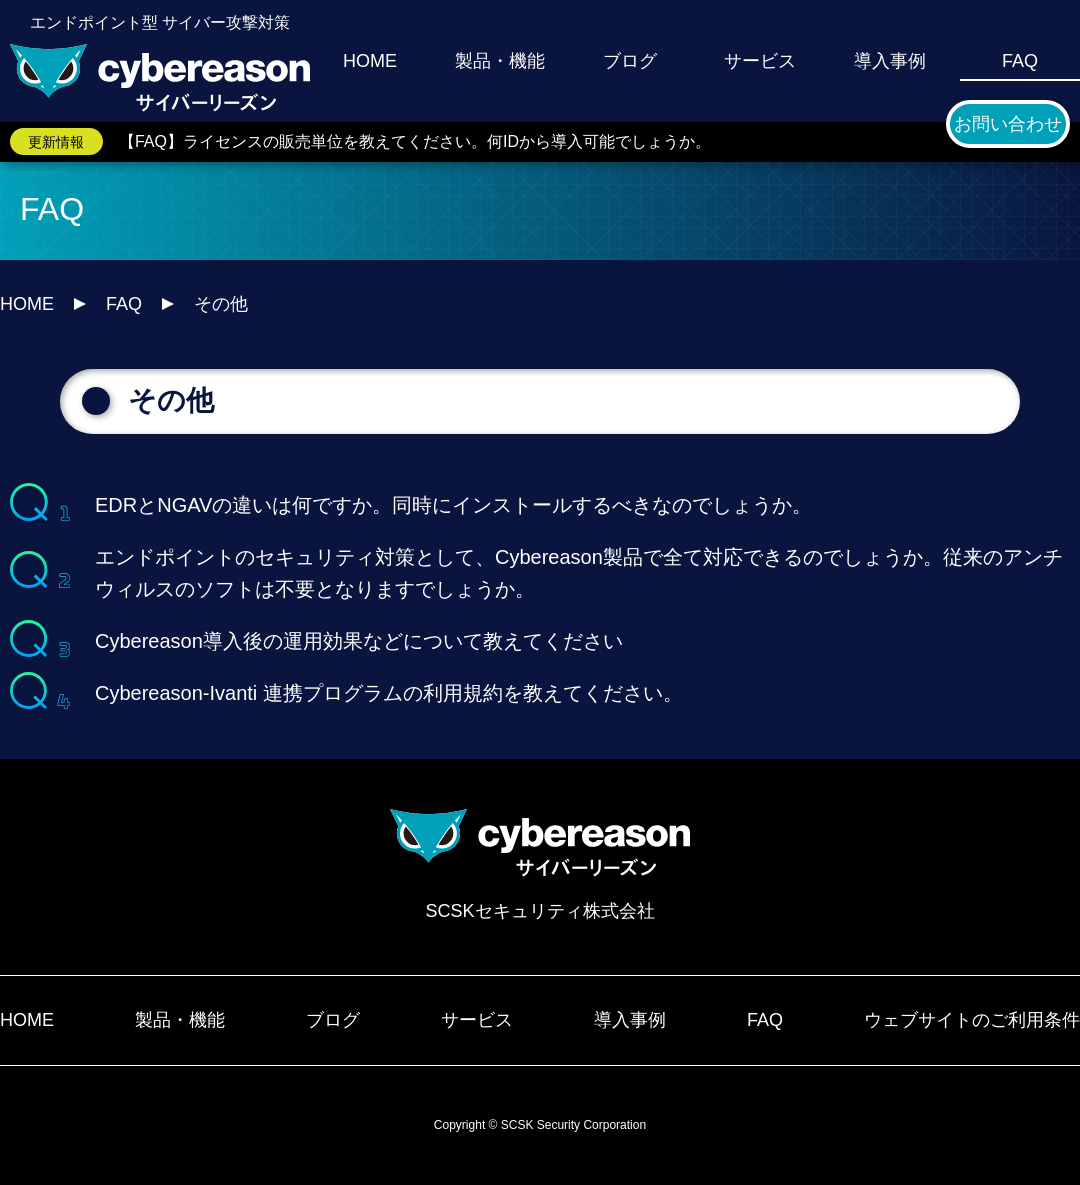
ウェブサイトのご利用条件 (972, 1020)
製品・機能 (500, 61)
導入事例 (890, 61)
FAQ (1020, 61)
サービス (760, 61)
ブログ (630, 61)
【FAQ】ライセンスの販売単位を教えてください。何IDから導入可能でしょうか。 (415, 141)
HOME (370, 61)
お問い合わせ (1008, 124)
